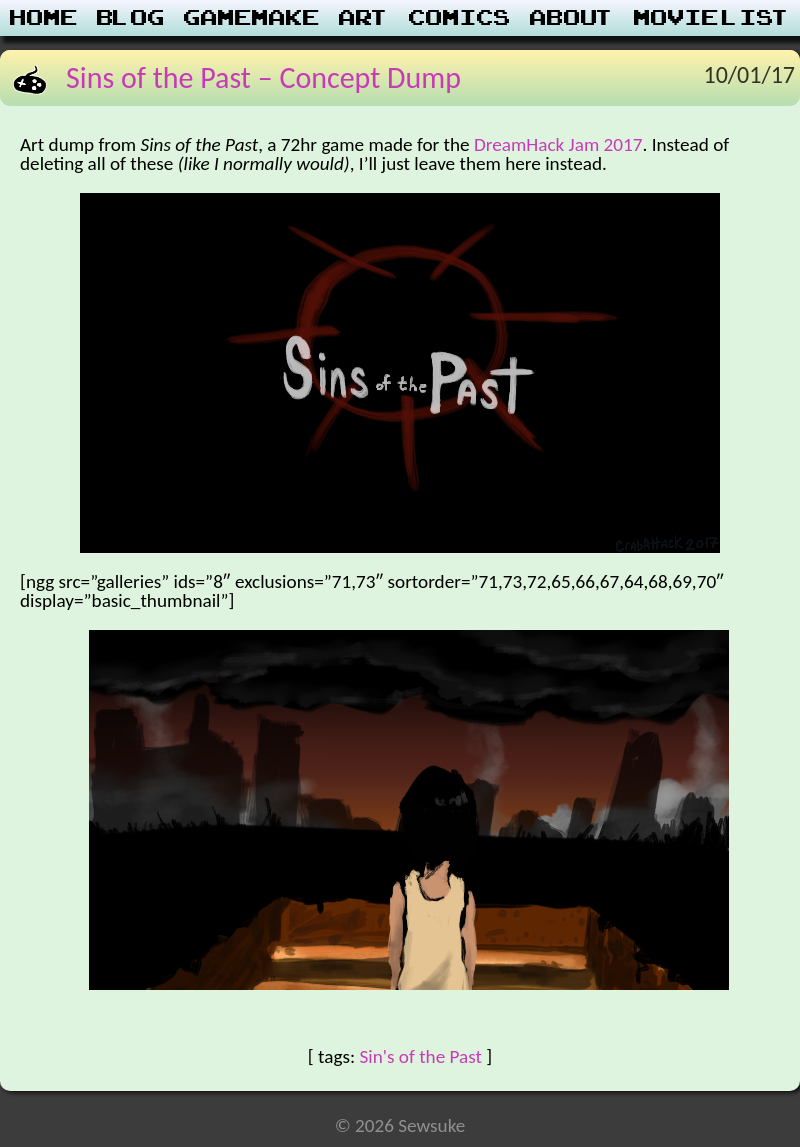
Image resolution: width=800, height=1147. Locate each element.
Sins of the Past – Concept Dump (263, 77)
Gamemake (252, 18)
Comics (460, 18)
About (572, 18)
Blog (131, 18)
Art (364, 18)
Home (44, 18)
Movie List (712, 18)
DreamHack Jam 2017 (558, 144)
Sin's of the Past (420, 1056)
